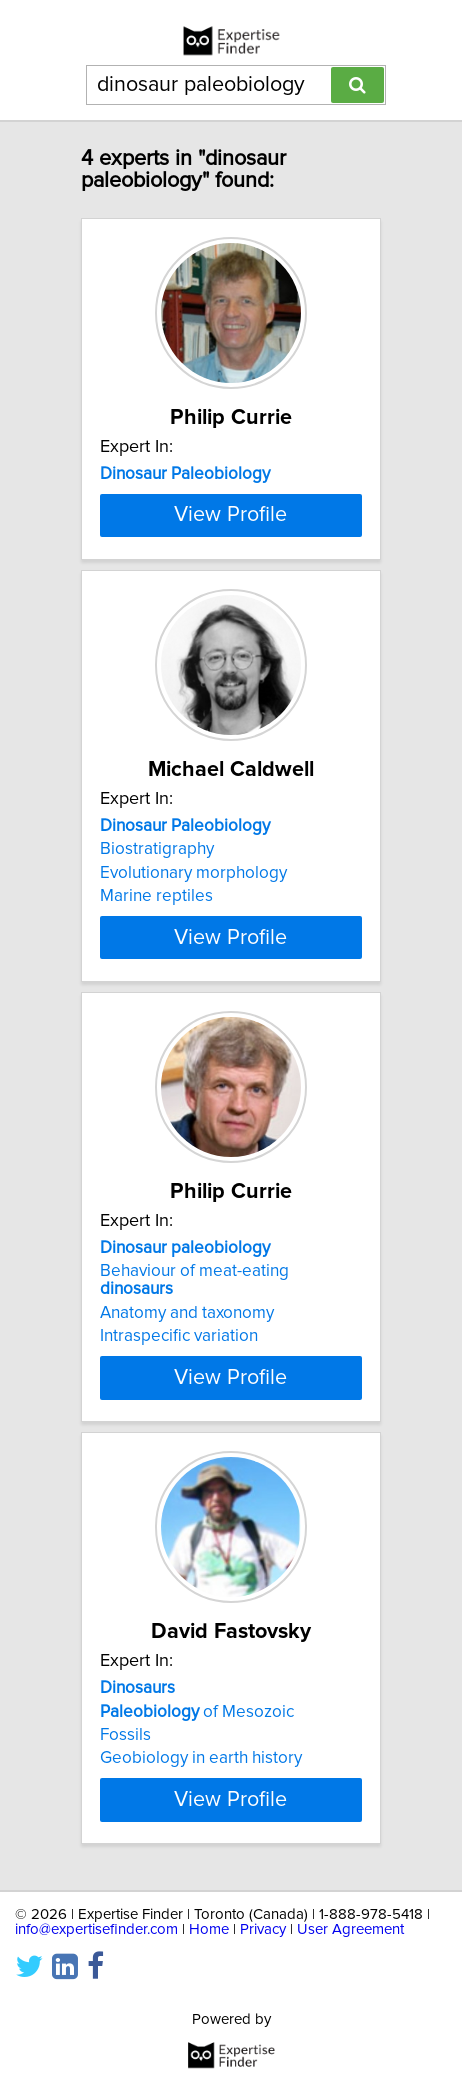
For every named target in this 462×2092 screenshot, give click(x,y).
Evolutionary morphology (193, 961)
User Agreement (350, 2053)
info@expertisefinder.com (96, 2053)
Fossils (125, 1841)
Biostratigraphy (157, 937)
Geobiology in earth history (201, 1864)
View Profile (230, 603)
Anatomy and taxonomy (187, 1419)
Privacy (263, 2053)
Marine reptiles (156, 984)
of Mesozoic (197, 1817)
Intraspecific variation (179, 1442)
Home (209, 2053)
